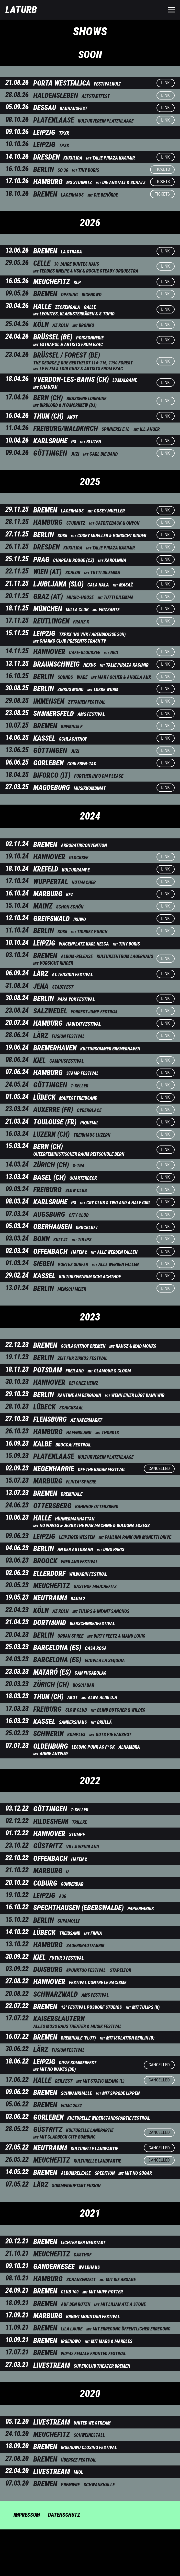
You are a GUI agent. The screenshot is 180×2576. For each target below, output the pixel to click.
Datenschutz (64, 2515)
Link (165, 82)
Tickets (162, 169)
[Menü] (171, 10)
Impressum (26, 2515)
